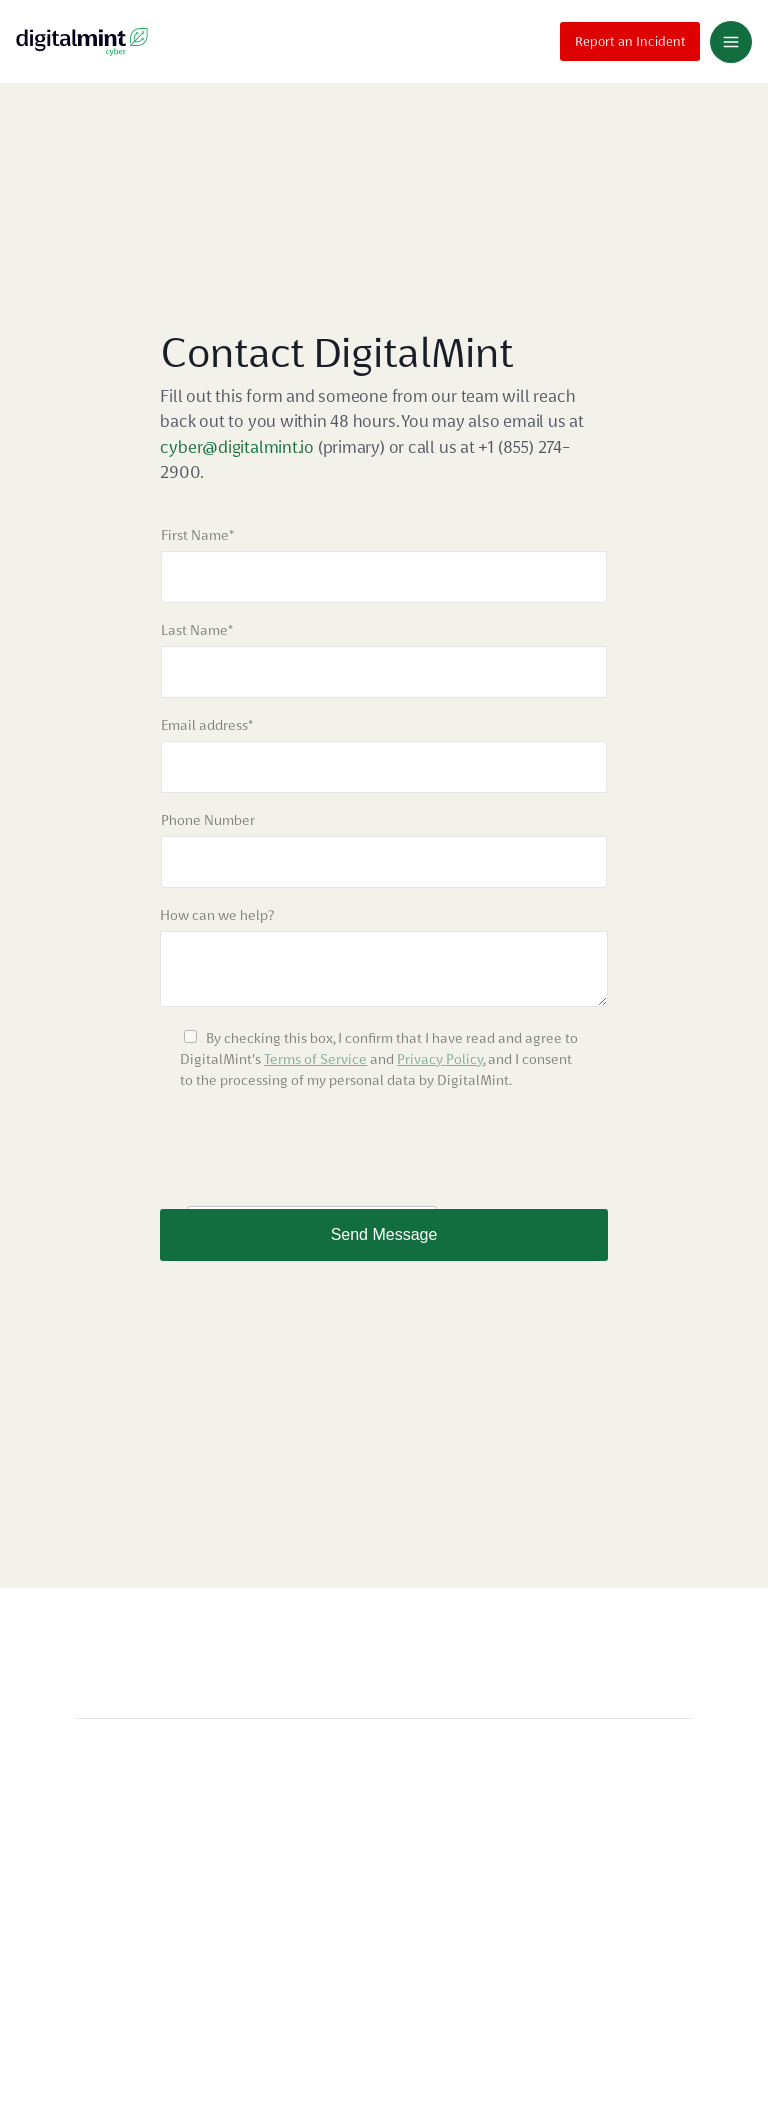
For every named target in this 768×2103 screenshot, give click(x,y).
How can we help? (217, 915)
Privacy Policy (440, 1059)
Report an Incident (630, 38)
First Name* (197, 535)
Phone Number (208, 820)
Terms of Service (315, 1059)
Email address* (207, 725)
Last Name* (197, 630)
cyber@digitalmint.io (238, 447)
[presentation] (312, 1150)
